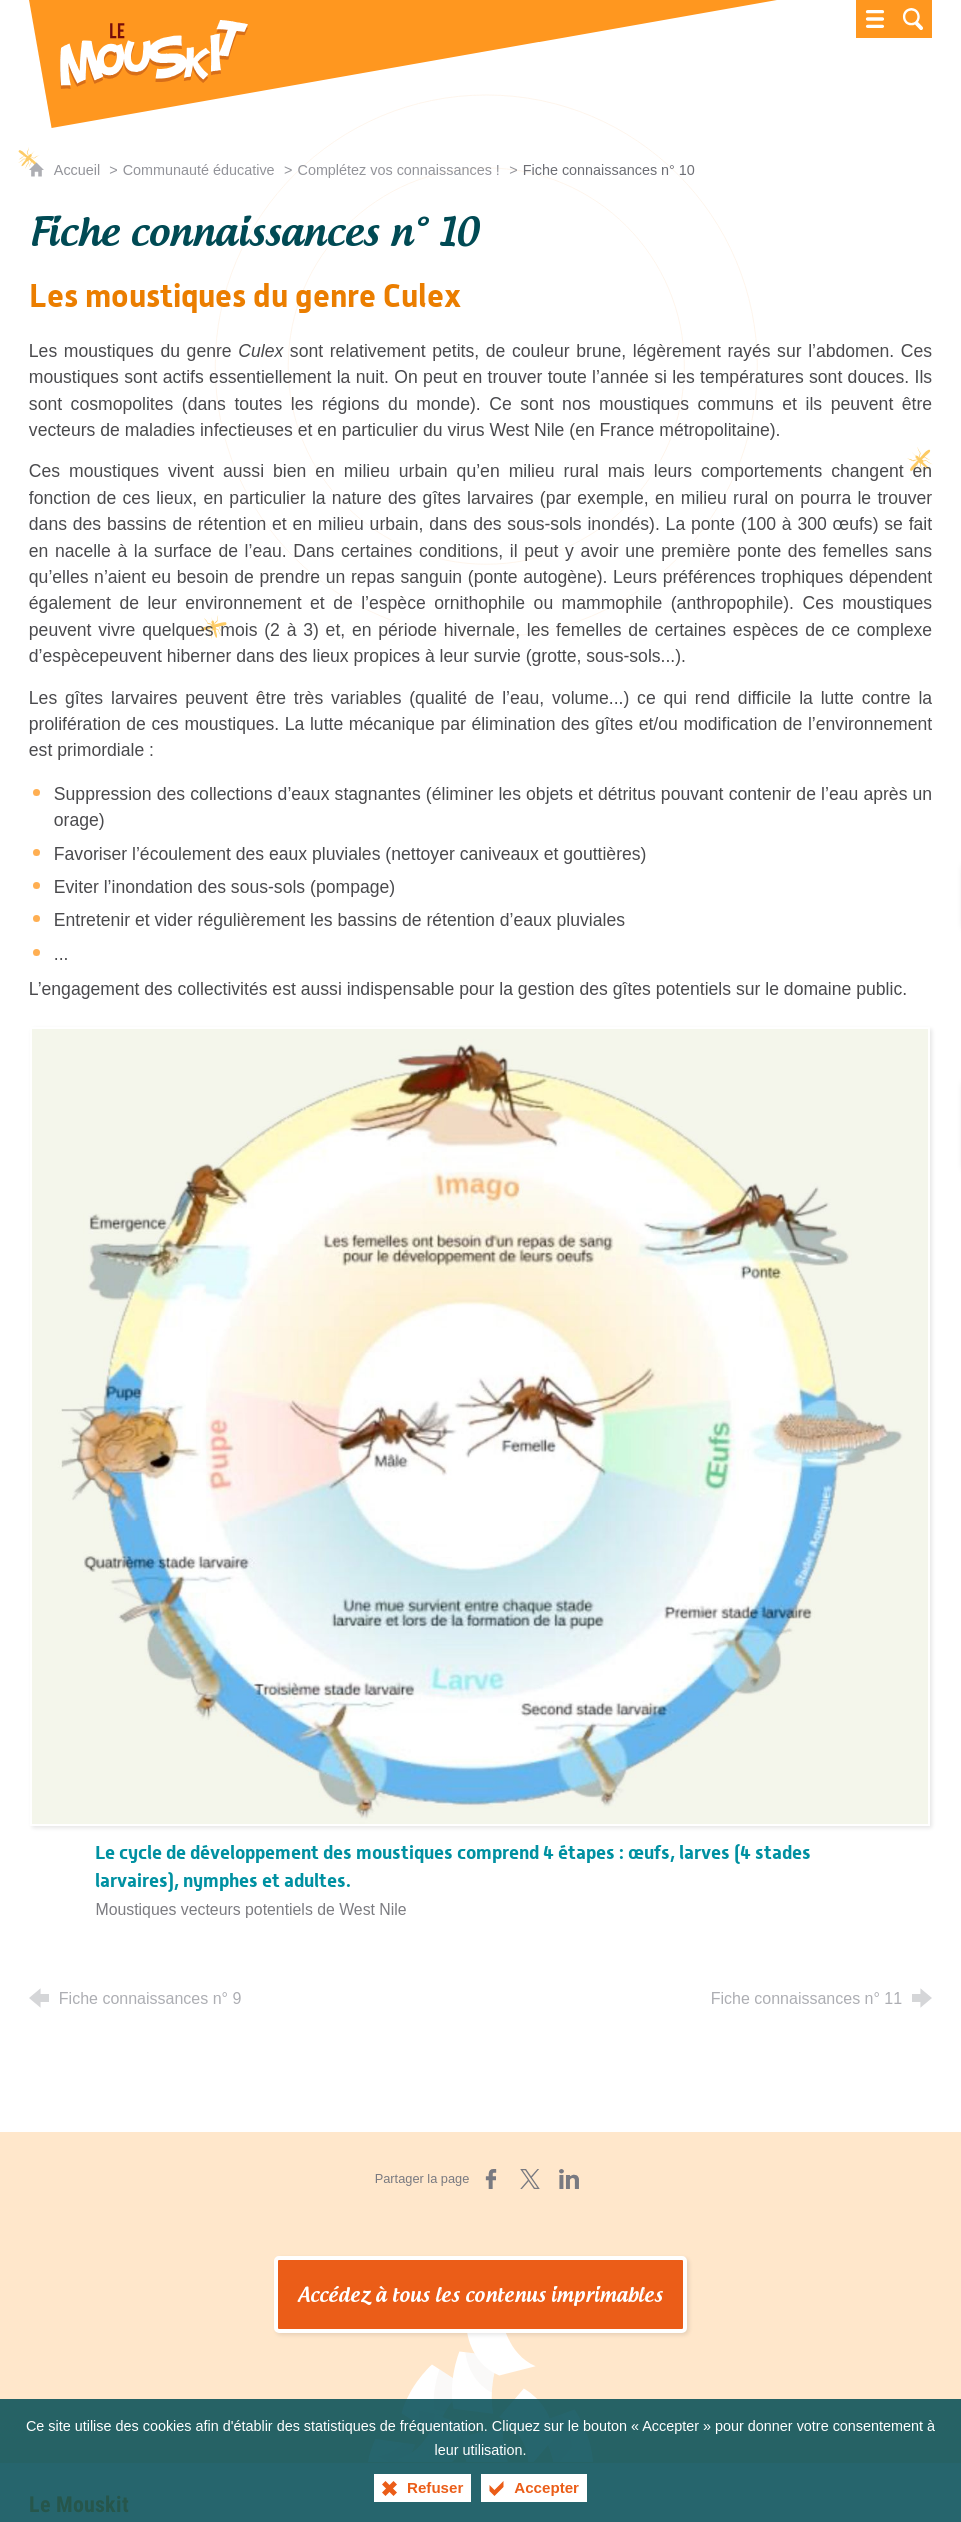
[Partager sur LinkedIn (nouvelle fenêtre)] (569, 2179)
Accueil (79, 170)
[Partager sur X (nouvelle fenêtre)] (530, 2179)
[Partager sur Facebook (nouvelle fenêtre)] (491, 2179)
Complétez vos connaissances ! (398, 170)
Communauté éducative (199, 170)
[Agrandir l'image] (480, 1425)
